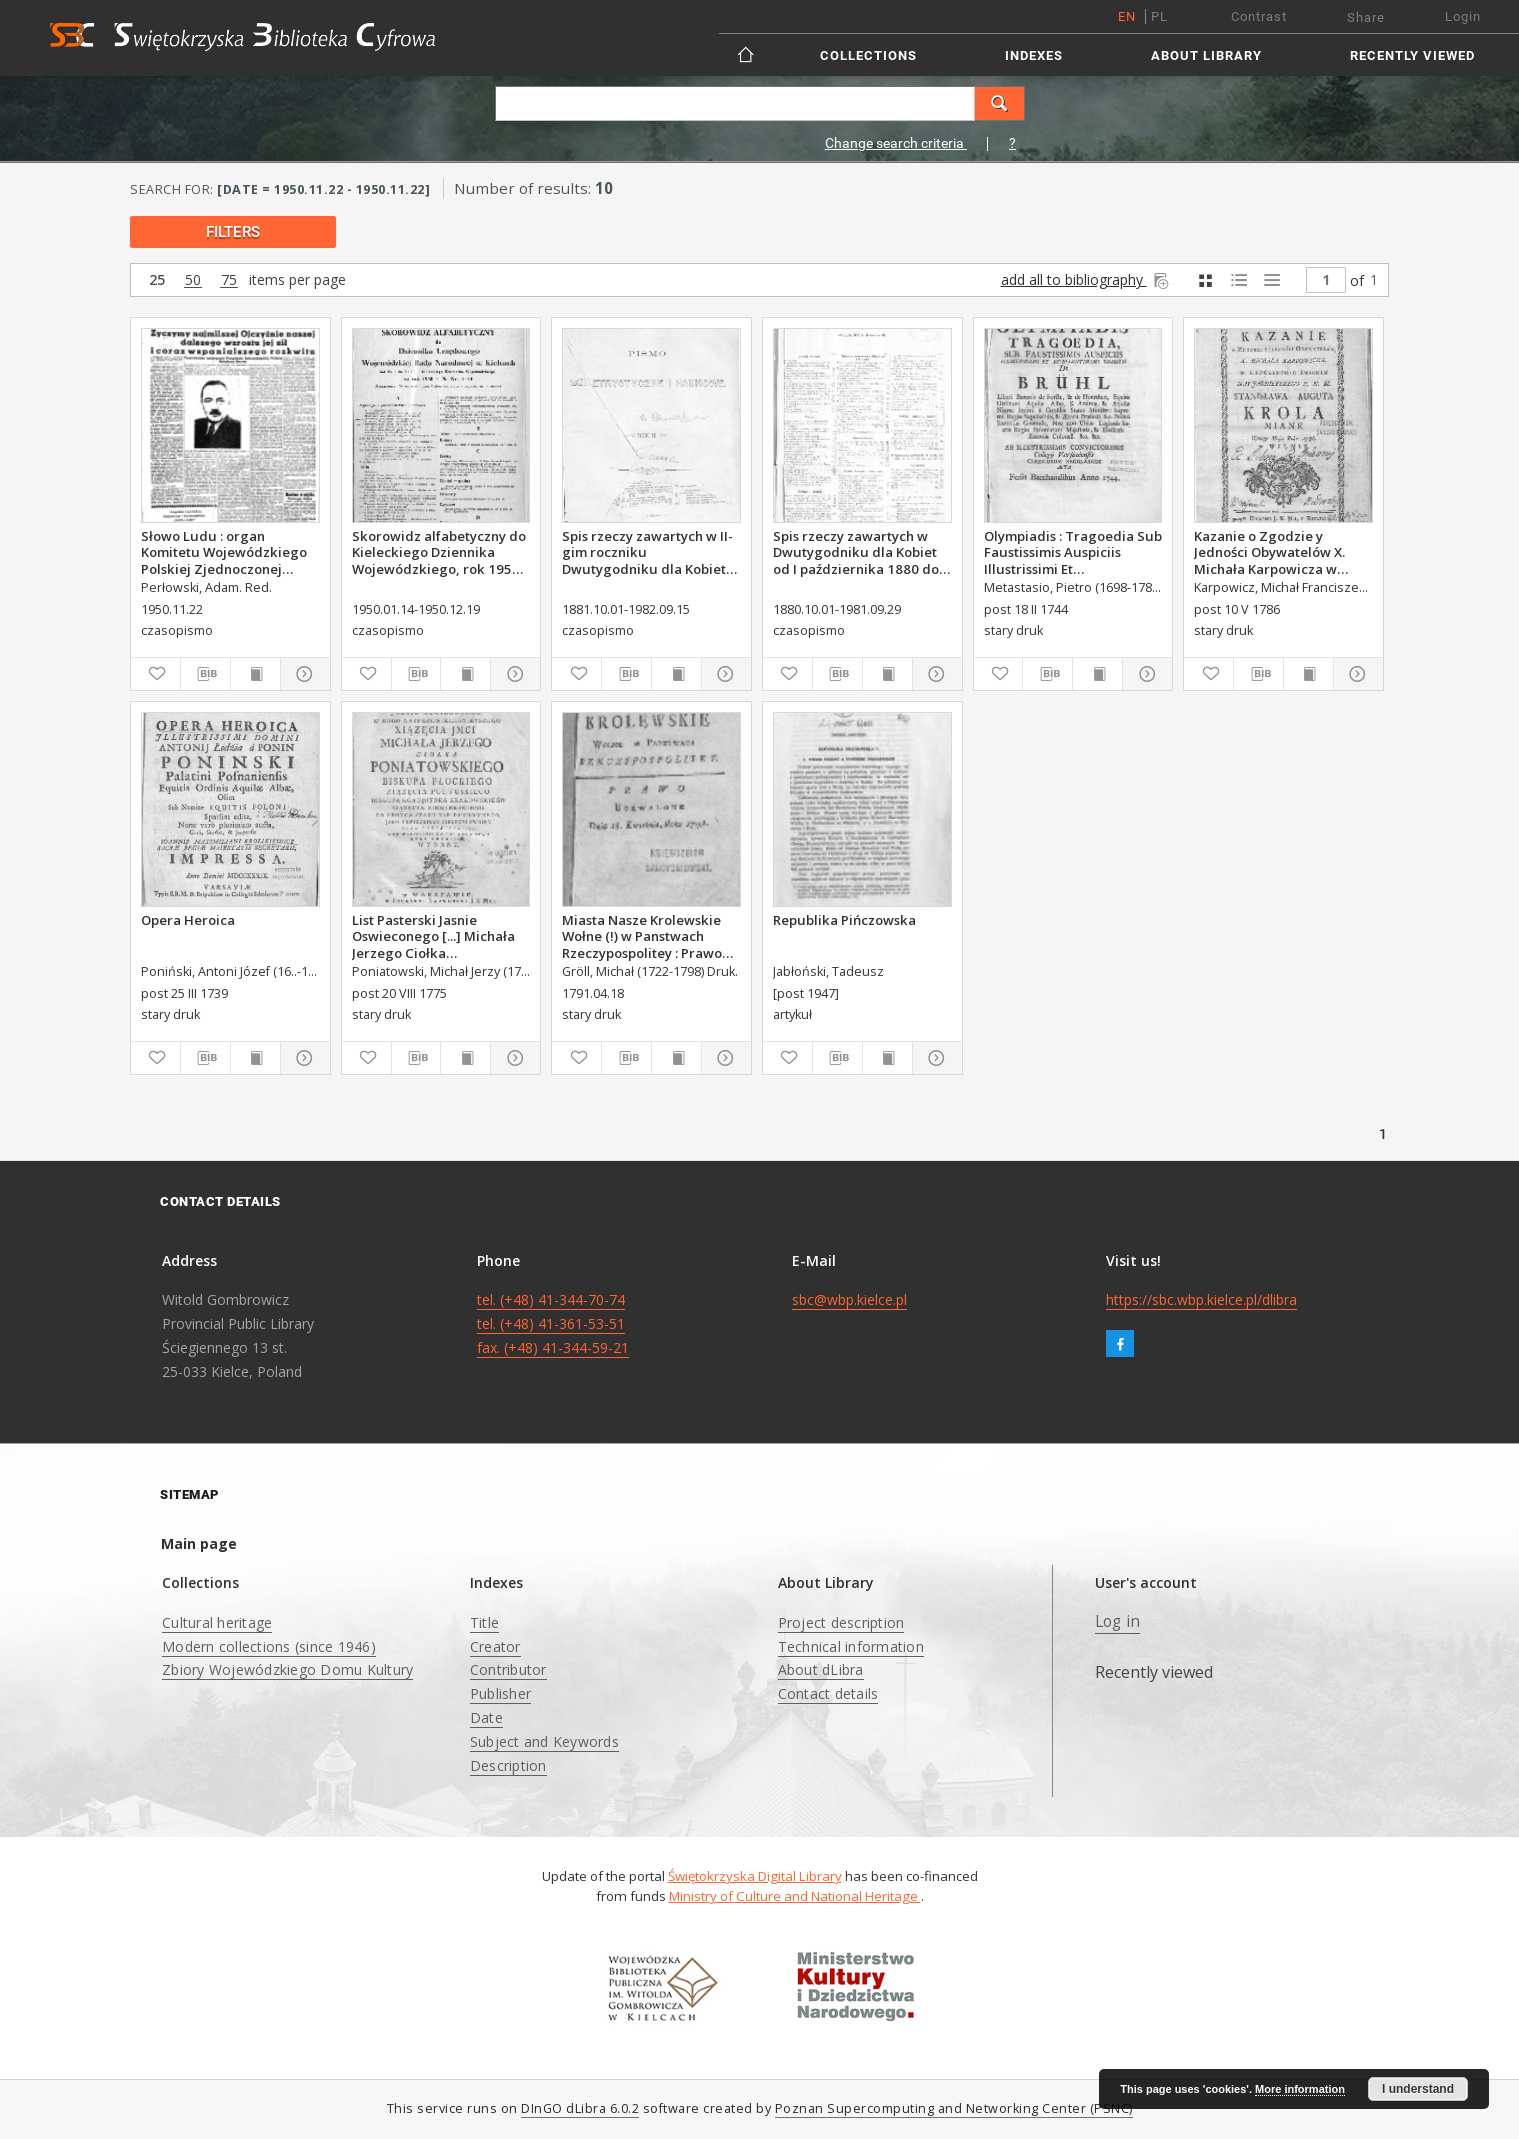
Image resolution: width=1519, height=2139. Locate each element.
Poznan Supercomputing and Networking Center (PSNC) (954, 2108)
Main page (199, 1543)
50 (193, 280)
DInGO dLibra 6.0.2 (580, 2108)
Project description (841, 1622)
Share (1366, 17)
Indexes (1034, 55)
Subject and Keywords (544, 1741)
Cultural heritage (217, 1622)
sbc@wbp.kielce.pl (849, 1299)
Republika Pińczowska (844, 920)
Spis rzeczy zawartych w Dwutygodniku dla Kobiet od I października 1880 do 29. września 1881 (856, 552)
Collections (868, 55)
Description (508, 1765)
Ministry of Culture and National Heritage (795, 1896)
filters (233, 232)
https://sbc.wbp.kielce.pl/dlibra (1201, 1299)
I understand (1418, 2089)
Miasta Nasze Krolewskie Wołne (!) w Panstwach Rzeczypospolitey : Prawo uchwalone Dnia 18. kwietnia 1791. (642, 936)
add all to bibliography (1086, 279)
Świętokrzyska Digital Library (755, 1876)
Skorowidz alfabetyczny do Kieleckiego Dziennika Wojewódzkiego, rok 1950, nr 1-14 (439, 552)
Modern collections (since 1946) (269, 1646)
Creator (495, 1646)
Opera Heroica (188, 920)
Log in (1118, 1621)
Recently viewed (1412, 55)
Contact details (828, 1693)
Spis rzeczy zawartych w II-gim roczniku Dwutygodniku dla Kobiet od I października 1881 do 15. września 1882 (647, 552)
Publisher (500, 1693)
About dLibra (821, 1669)
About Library (1206, 55)
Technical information (851, 1646)
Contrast (1259, 16)
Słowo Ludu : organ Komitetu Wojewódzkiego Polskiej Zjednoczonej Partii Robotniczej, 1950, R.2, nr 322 (224, 552)
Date (486, 1717)
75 (229, 280)
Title (484, 1622)
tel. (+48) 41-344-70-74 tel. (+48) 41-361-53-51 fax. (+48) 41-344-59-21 (553, 1323)
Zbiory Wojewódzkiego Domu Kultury (287, 1669)
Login (1463, 16)
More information (1300, 2089)
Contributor (508, 1669)
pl (1159, 16)
